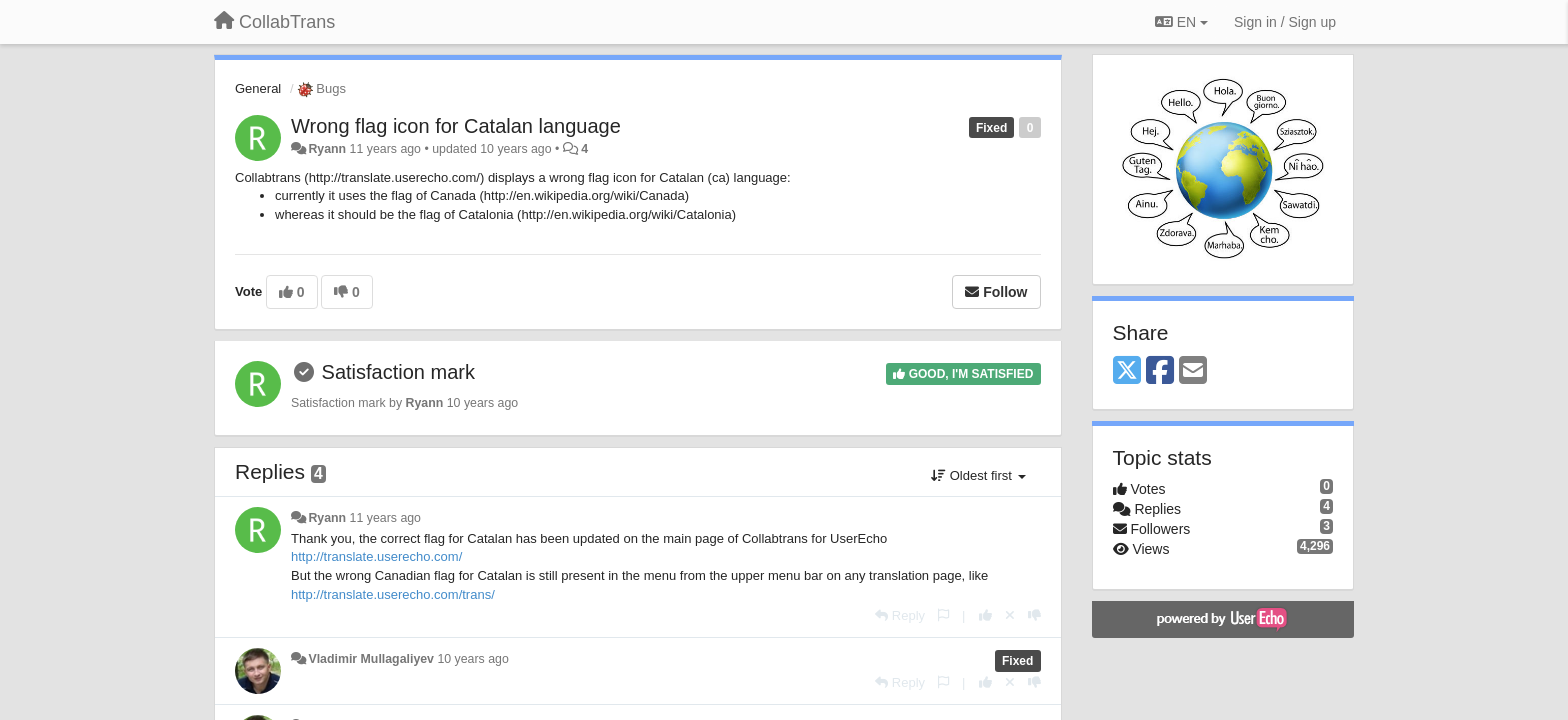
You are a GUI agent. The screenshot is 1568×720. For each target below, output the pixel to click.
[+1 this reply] (985, 615)
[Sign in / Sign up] (1285, 22)
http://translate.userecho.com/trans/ (393, 594)
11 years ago (385, 518)
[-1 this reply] (1034, 615)
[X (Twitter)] (1127, 371)
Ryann (327, 149)
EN (1181, 22)
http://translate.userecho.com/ (376, 556)
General (258, 88)
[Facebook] (1160, 371)
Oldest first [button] (978, 475)
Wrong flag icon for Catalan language (456, 126)
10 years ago (472, 659)
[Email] (1193, 371)
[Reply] (900, 615)
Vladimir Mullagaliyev (371, 659)
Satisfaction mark (398, 372)
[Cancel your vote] (1010, 615)
